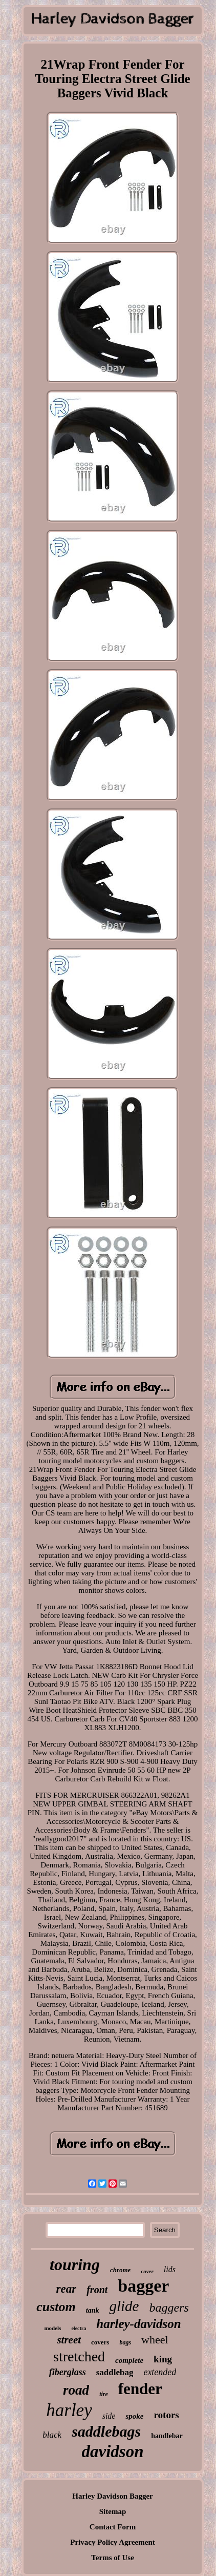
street (69, 2340)
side (109, 2416)
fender (140, 2389)
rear (66, 2288)
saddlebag (115, 2372)
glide (124, 2306)
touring (75, 2264)
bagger (143, 2285)
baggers (168, 2307)
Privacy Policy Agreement (112, 2542)
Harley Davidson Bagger (112, 2496)
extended (159, 2372)
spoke (134, 2416)
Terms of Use (112, 2557)
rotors (166, 2414)
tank (92, 2310)
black (51, 2435)
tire (103, 2394)
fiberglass (67, 2372)
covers (100, 2342)
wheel (154, 2339)
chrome (120, 2270)
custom (56, 2306)
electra (78, 2328)
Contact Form (113, 2527)
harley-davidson (138, 2324)
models (52, 2328)
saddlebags (106, 2431)
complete (129, 2360)
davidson (112, 2451)
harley (69, 2410)
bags (125, 2342)
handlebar (166, 2436)
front (97, 2289)
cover (147, 2271)
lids (170, 2269)
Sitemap (112, 2511)
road (76, 2390)
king (163, 2359)
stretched (79, 2356)
